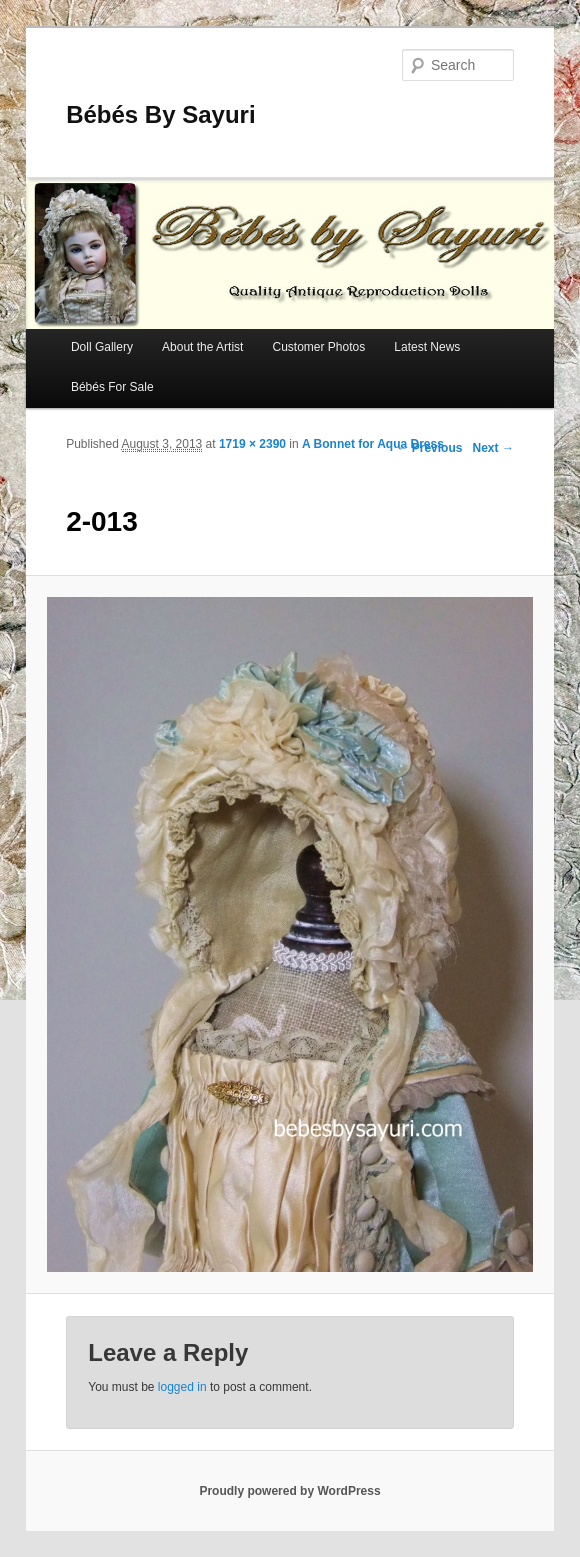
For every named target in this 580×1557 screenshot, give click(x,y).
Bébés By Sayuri (160, 114)
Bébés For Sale (112, 387)
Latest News (427, 347)
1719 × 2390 (252, 444)
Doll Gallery (102, 347)
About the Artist (202, 347)
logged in (182, 1387)
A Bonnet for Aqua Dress (373, 444)
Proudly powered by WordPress (289, 1491)
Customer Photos (319, 347)
